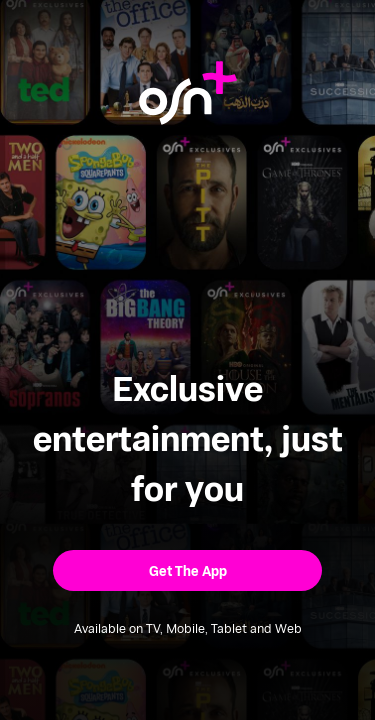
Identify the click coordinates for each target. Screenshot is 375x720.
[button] (187, 570)
